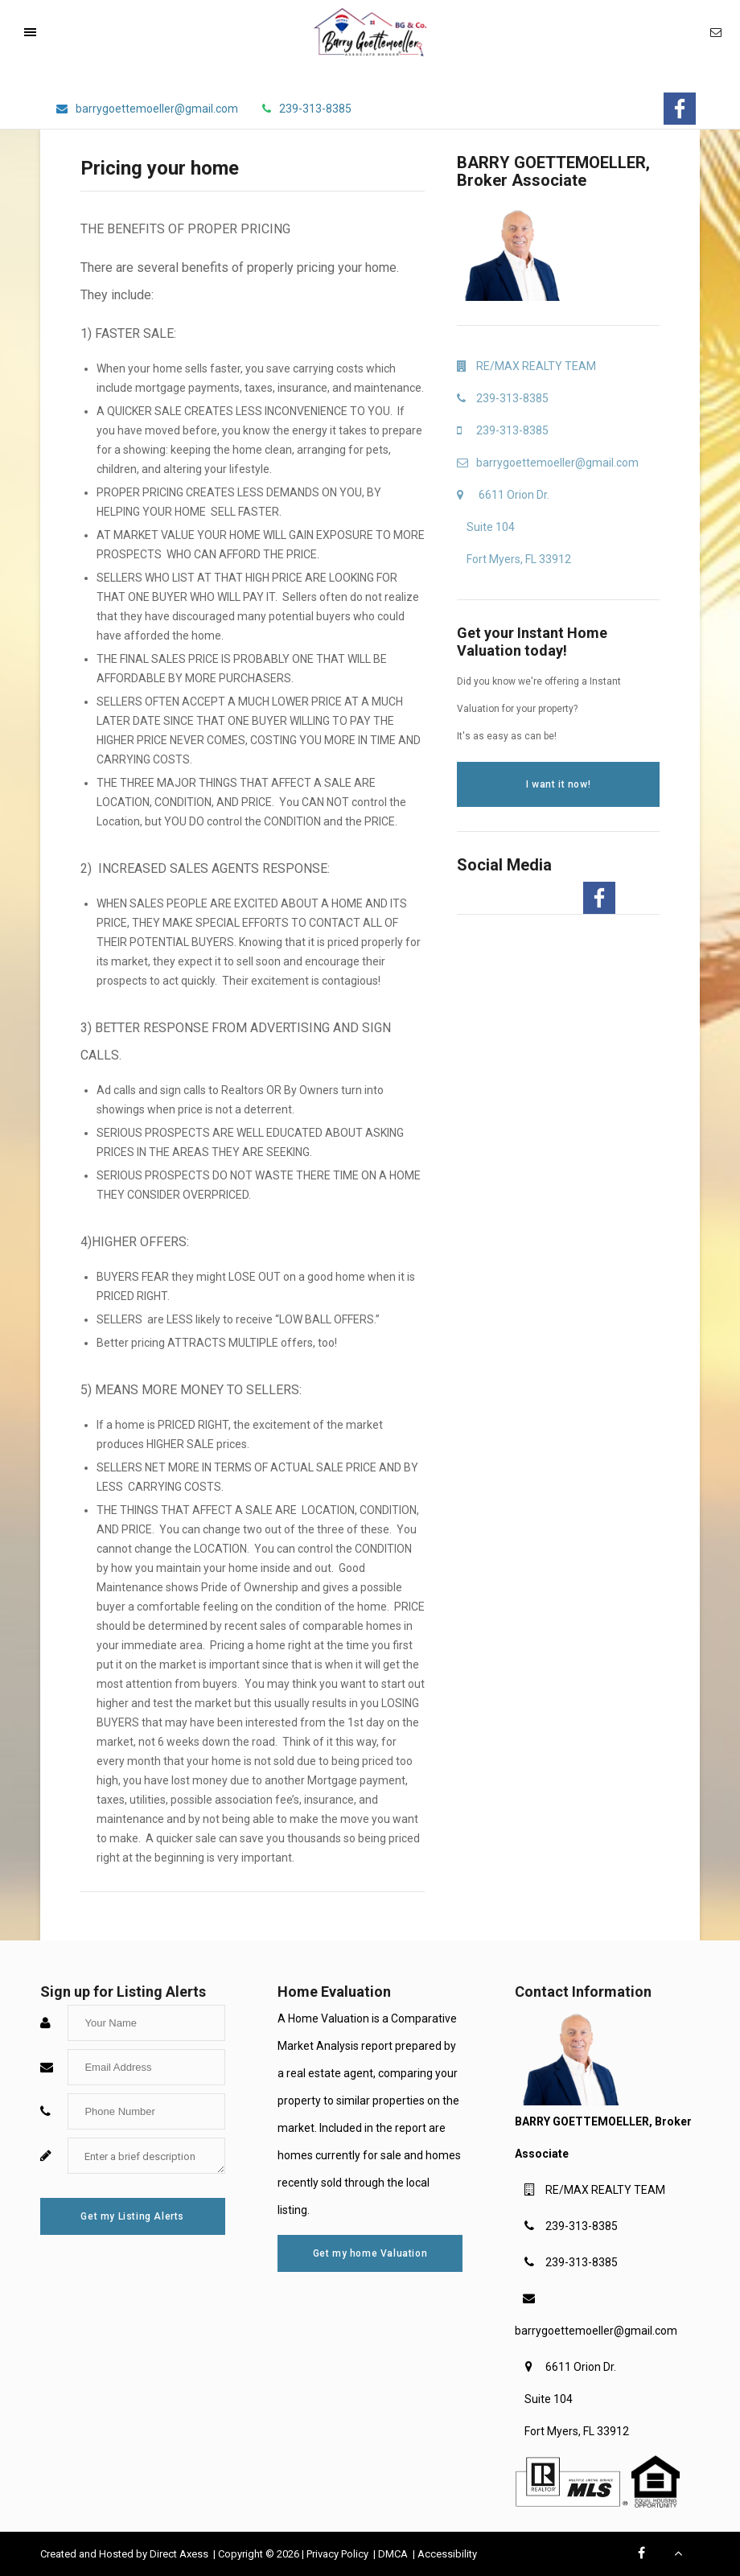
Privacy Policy (338, 2554)
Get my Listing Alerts (132, 2216)
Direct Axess (180, 2554)
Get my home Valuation (370, 2253)
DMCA (394, 2554)
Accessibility (447, 2554)
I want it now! (558, 784)
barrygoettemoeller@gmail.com (596, 2330)
